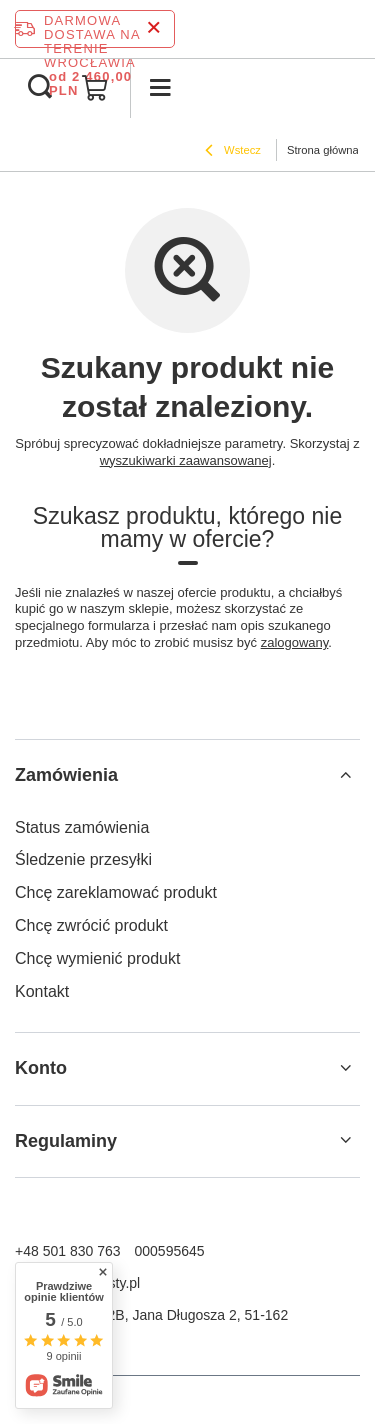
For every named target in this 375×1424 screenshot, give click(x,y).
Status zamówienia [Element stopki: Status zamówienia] (82, 827)
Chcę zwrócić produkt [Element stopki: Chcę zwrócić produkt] (91, 925)
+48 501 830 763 (68, 1251)
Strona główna (323, 150)
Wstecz (233, 152)
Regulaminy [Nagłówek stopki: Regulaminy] (66, 1141)
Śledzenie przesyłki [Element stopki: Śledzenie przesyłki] (83, 859)
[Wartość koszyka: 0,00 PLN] (95, 88)
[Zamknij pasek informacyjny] (153, 28)
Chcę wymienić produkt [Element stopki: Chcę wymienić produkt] (97, 958)
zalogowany (295, 642)
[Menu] (160, 88)
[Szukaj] (40, 88)
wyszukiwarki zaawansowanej (186, 460)
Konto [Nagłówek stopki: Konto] (41, 1068)
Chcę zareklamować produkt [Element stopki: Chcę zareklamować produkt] (116, 892)
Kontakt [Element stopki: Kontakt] (42, 991)
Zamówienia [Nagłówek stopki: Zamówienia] (66, 775)
